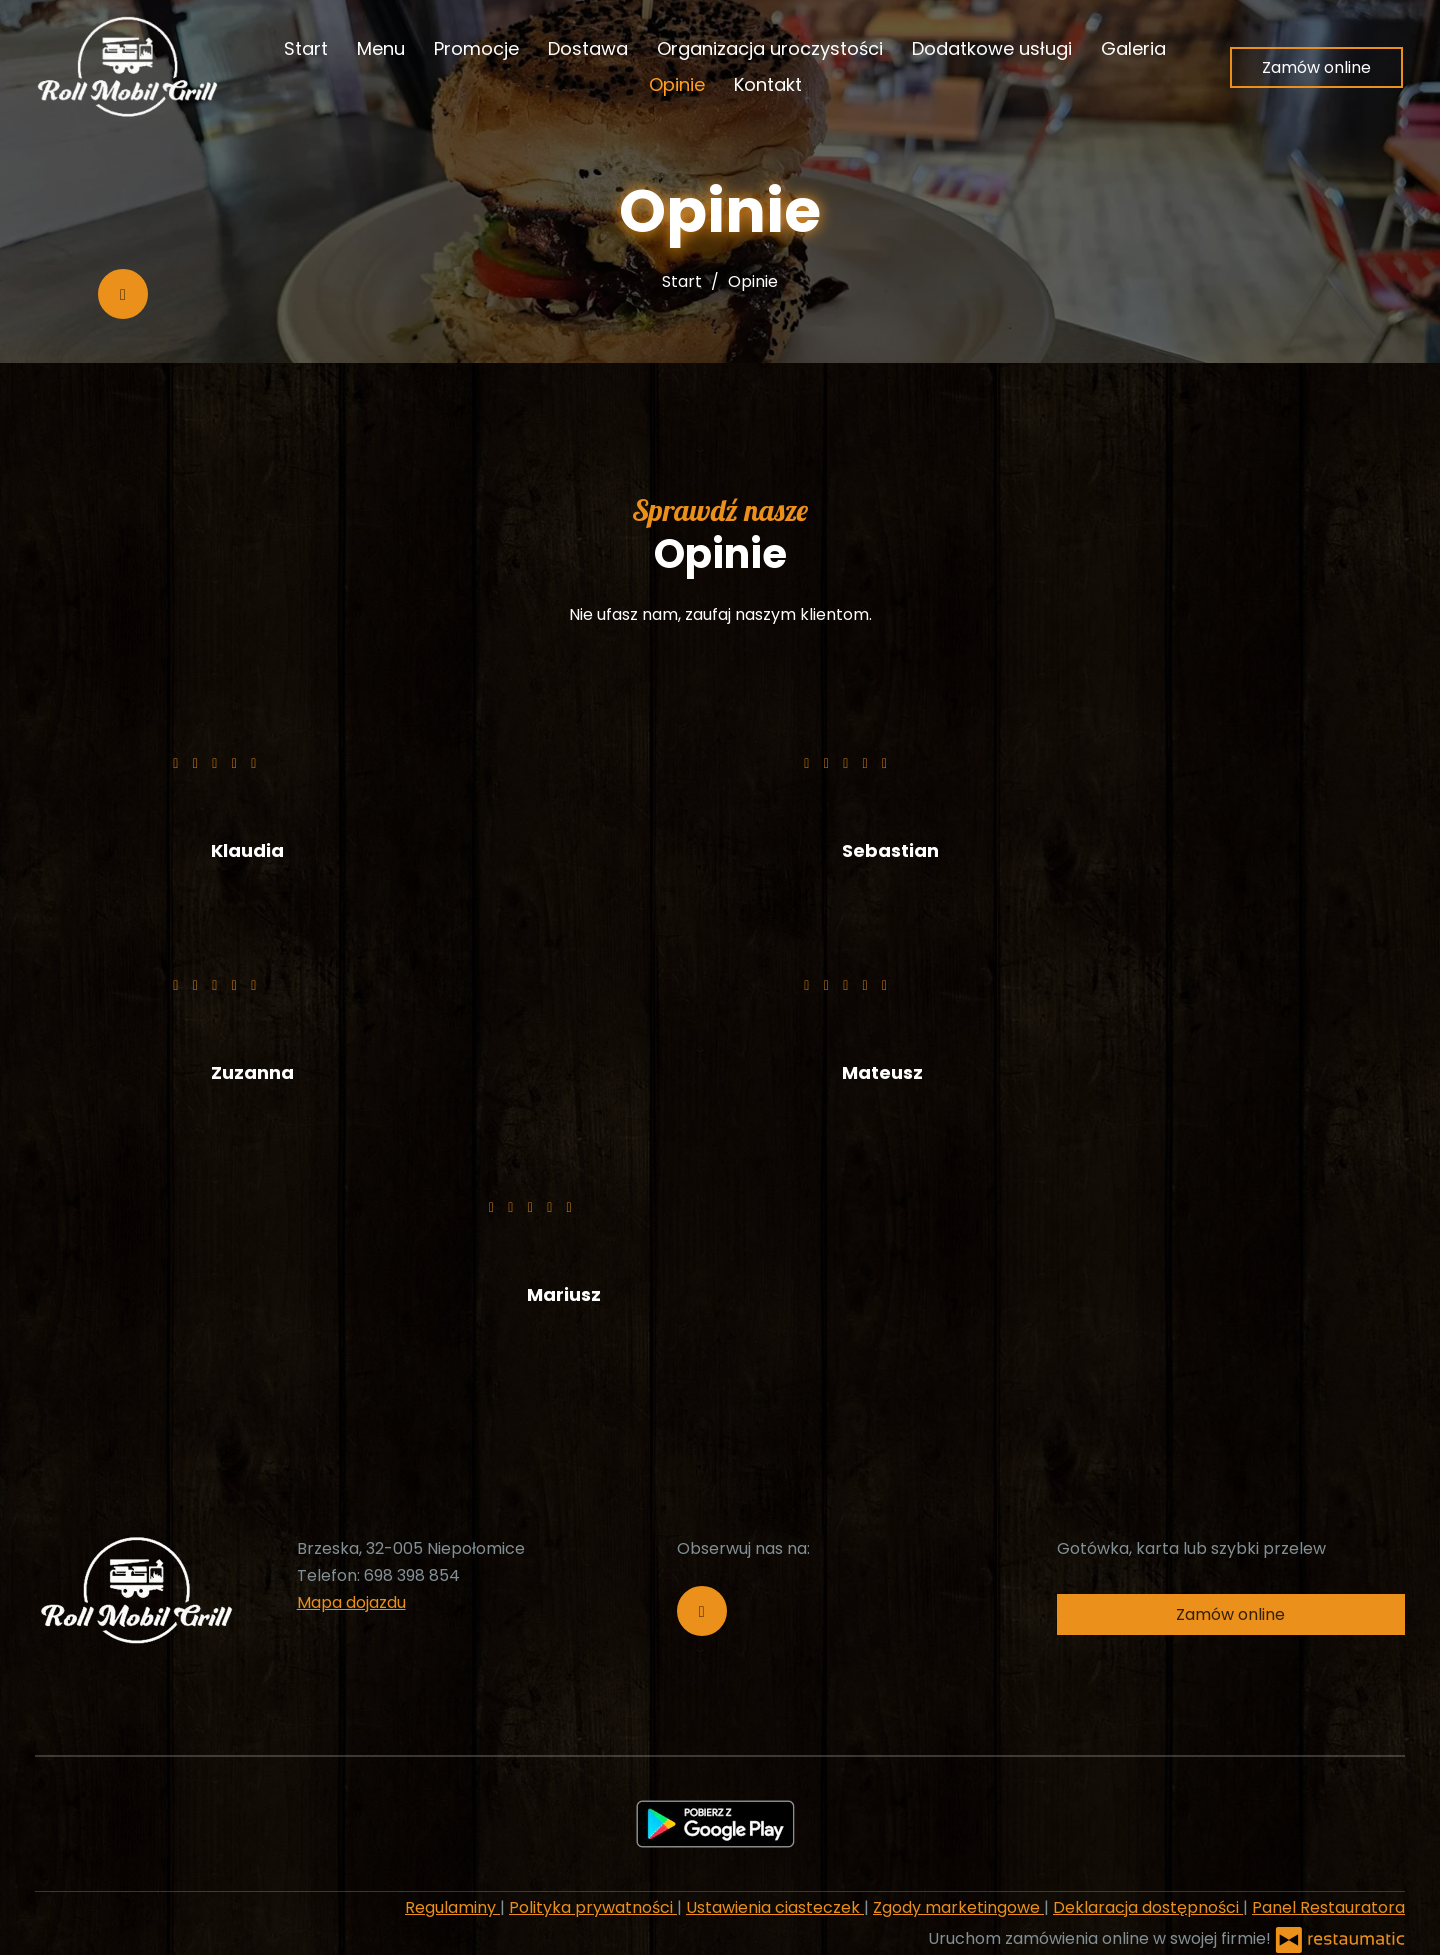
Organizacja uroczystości (770, 48)
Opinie (677, 84)
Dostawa (588, 48)
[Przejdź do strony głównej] (126, 67)
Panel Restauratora (1328, 1907)
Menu (381, 48)
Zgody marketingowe (958, 1907)
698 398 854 (412, 1575)
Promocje (476, 48)
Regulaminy (452, 1907)
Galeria (1133, 48)
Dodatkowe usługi (992, 48)
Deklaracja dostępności (1148, 1907)
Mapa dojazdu (351, 1602)
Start (306, 48)
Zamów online (1316, 67)
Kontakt (768, 84)
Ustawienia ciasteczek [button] (775, 1907)
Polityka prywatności (593, 1907)
